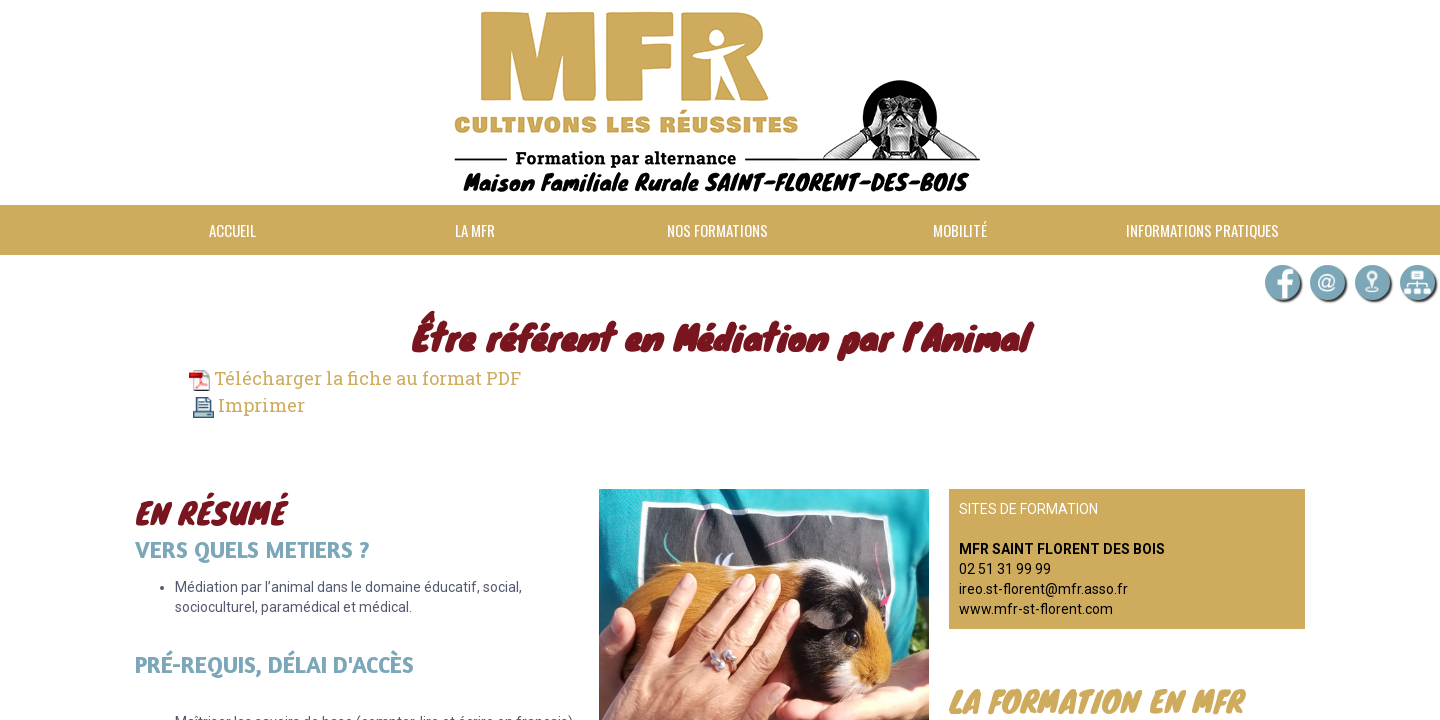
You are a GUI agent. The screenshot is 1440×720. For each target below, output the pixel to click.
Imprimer (249, 405)
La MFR (475, 230)
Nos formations (717, 230)
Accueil (232, 230)
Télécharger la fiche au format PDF (355, 378)
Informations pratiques (1202, 230)
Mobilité (960, 230)
